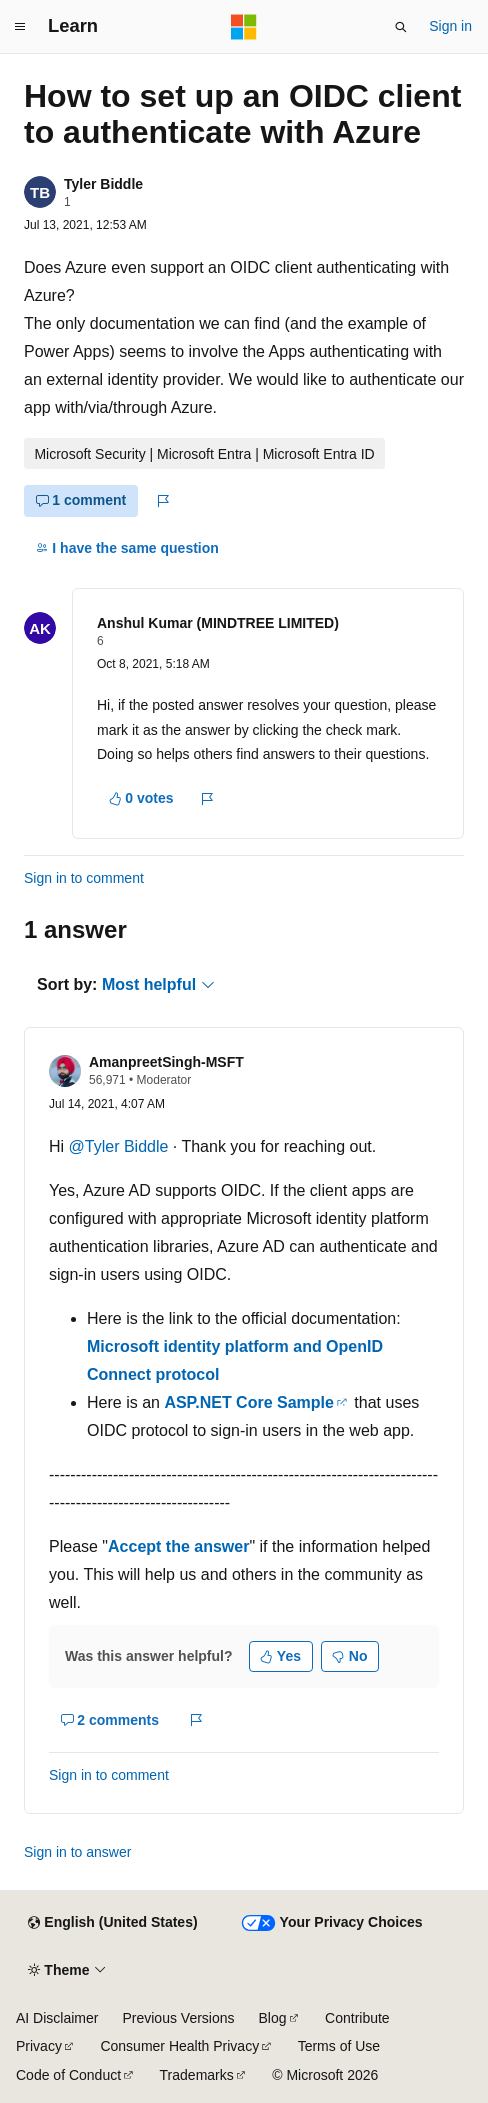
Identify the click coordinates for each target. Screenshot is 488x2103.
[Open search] (401, 27)
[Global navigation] (20, 27)
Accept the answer (178, 1546)
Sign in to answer (77, 1852)
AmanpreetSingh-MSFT (166, 1062)
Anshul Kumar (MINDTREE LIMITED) (218, 623)
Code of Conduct (68, 2075)
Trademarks (197, 2075)
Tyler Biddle (103, 184)
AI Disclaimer (57, 2018)
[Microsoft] (244, 27)
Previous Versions (178, 2018)
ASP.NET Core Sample (249, 1402)
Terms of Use (339, 2046)
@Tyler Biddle (121, 1146)
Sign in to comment (84, 878)
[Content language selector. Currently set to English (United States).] (112, 1923)
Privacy (39, 2046)
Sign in (450, 26)
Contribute (357, 2018)
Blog (273, 2018)
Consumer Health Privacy (179, 2046)
